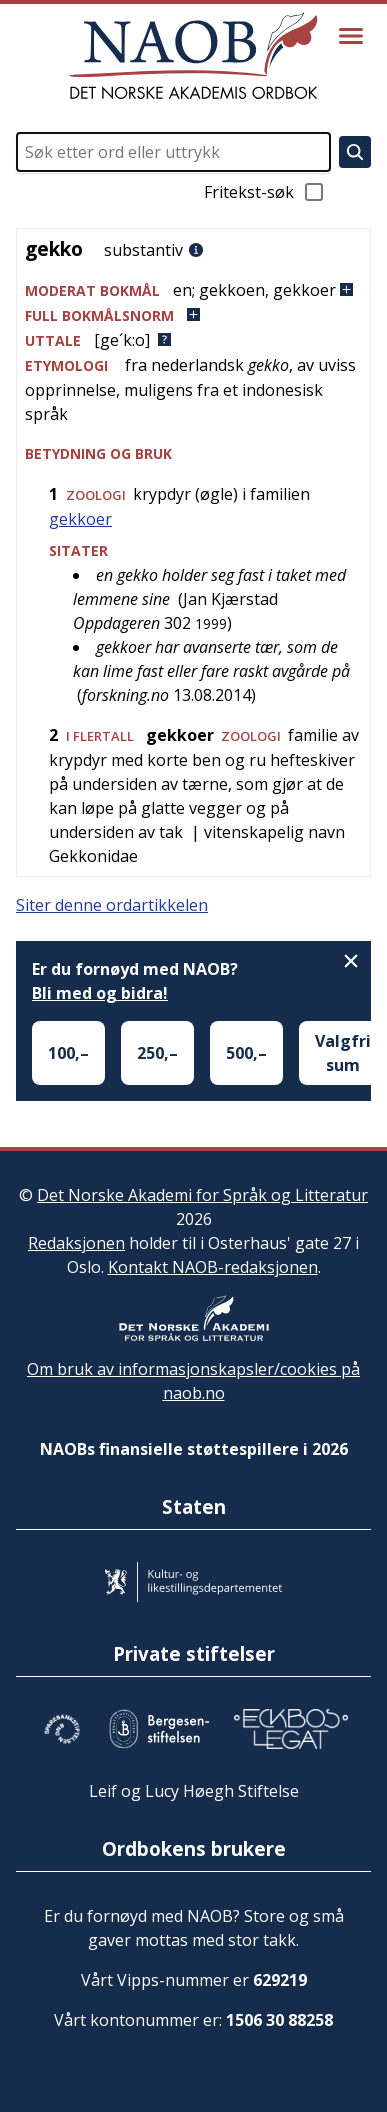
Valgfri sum (343, 1053)
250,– (157, 1053)
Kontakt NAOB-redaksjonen (213, 1267)
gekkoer (80, 519)
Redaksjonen (76, 1243)
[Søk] (355, 152)
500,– (246, 1053)
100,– (68, 1053)
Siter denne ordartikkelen (112, 905)
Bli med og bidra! (100, 993)
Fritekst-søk (265, 192)
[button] (193, 290)
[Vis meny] (351, 36)
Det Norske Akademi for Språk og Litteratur (202, 1195)
